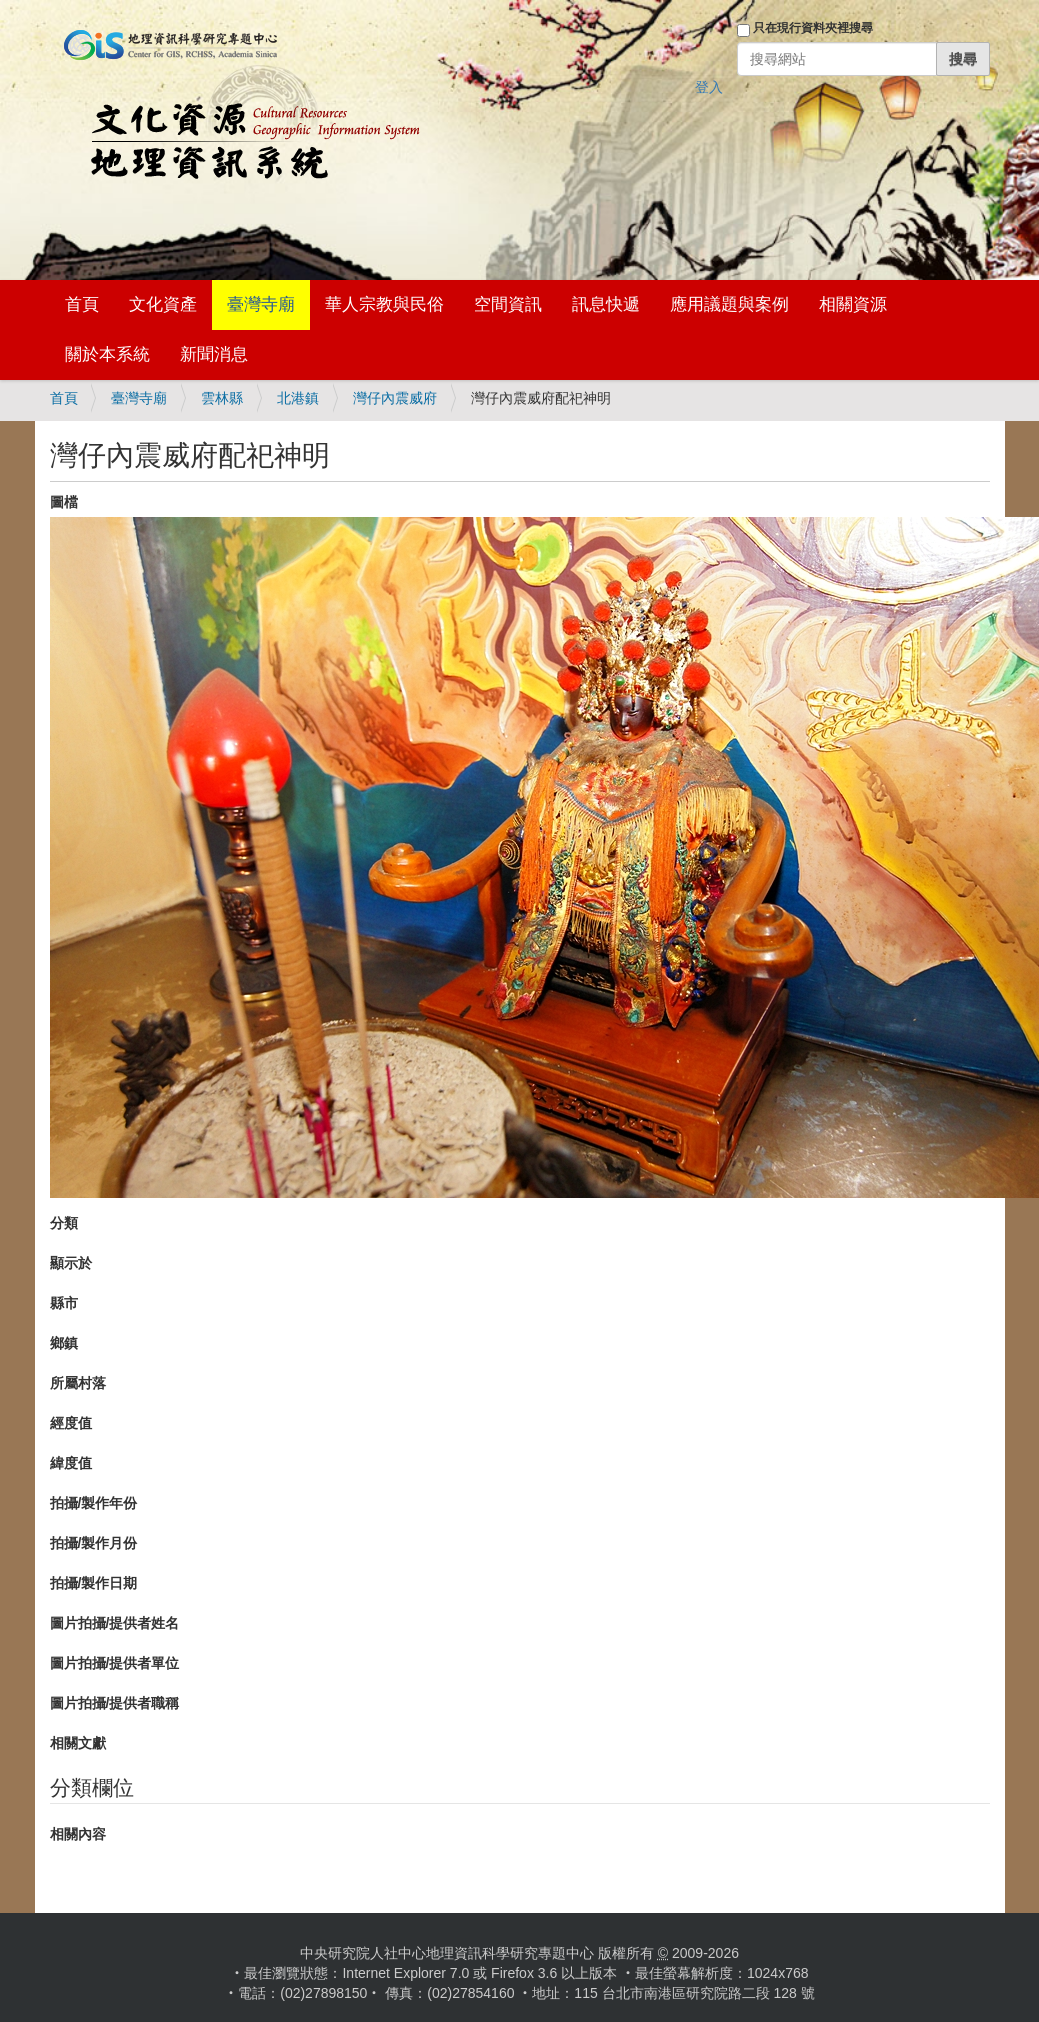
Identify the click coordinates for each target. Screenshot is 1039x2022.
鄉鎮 (64, 1343)
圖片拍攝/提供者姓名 (115, 1623)
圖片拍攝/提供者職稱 (115, 1703)
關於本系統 (107, 354)
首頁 (82, 304)
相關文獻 (78, 1743)
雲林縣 (222, 398)
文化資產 (163, 304)
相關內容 (78, 1834)
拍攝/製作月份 (94, 1543)
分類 (64, 1223)
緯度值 (71, 1463)
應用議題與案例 (729, 304)
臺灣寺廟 (261, 304)
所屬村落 (78, 1383)
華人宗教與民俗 (384, 304)
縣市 (64, 1303)
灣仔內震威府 (395, 398)
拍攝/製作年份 (94, 1503)
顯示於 (71, 1263)
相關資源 (853, 304)
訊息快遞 (606, 304)
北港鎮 (298, 398)
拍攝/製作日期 (94, 1583)
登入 (709, 87)
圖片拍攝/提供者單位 (115, 1663)
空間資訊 (508, 304)
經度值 (71, 1423)
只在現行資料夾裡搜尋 (813, 28)
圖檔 (64, 502)
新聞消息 (214, 354)
